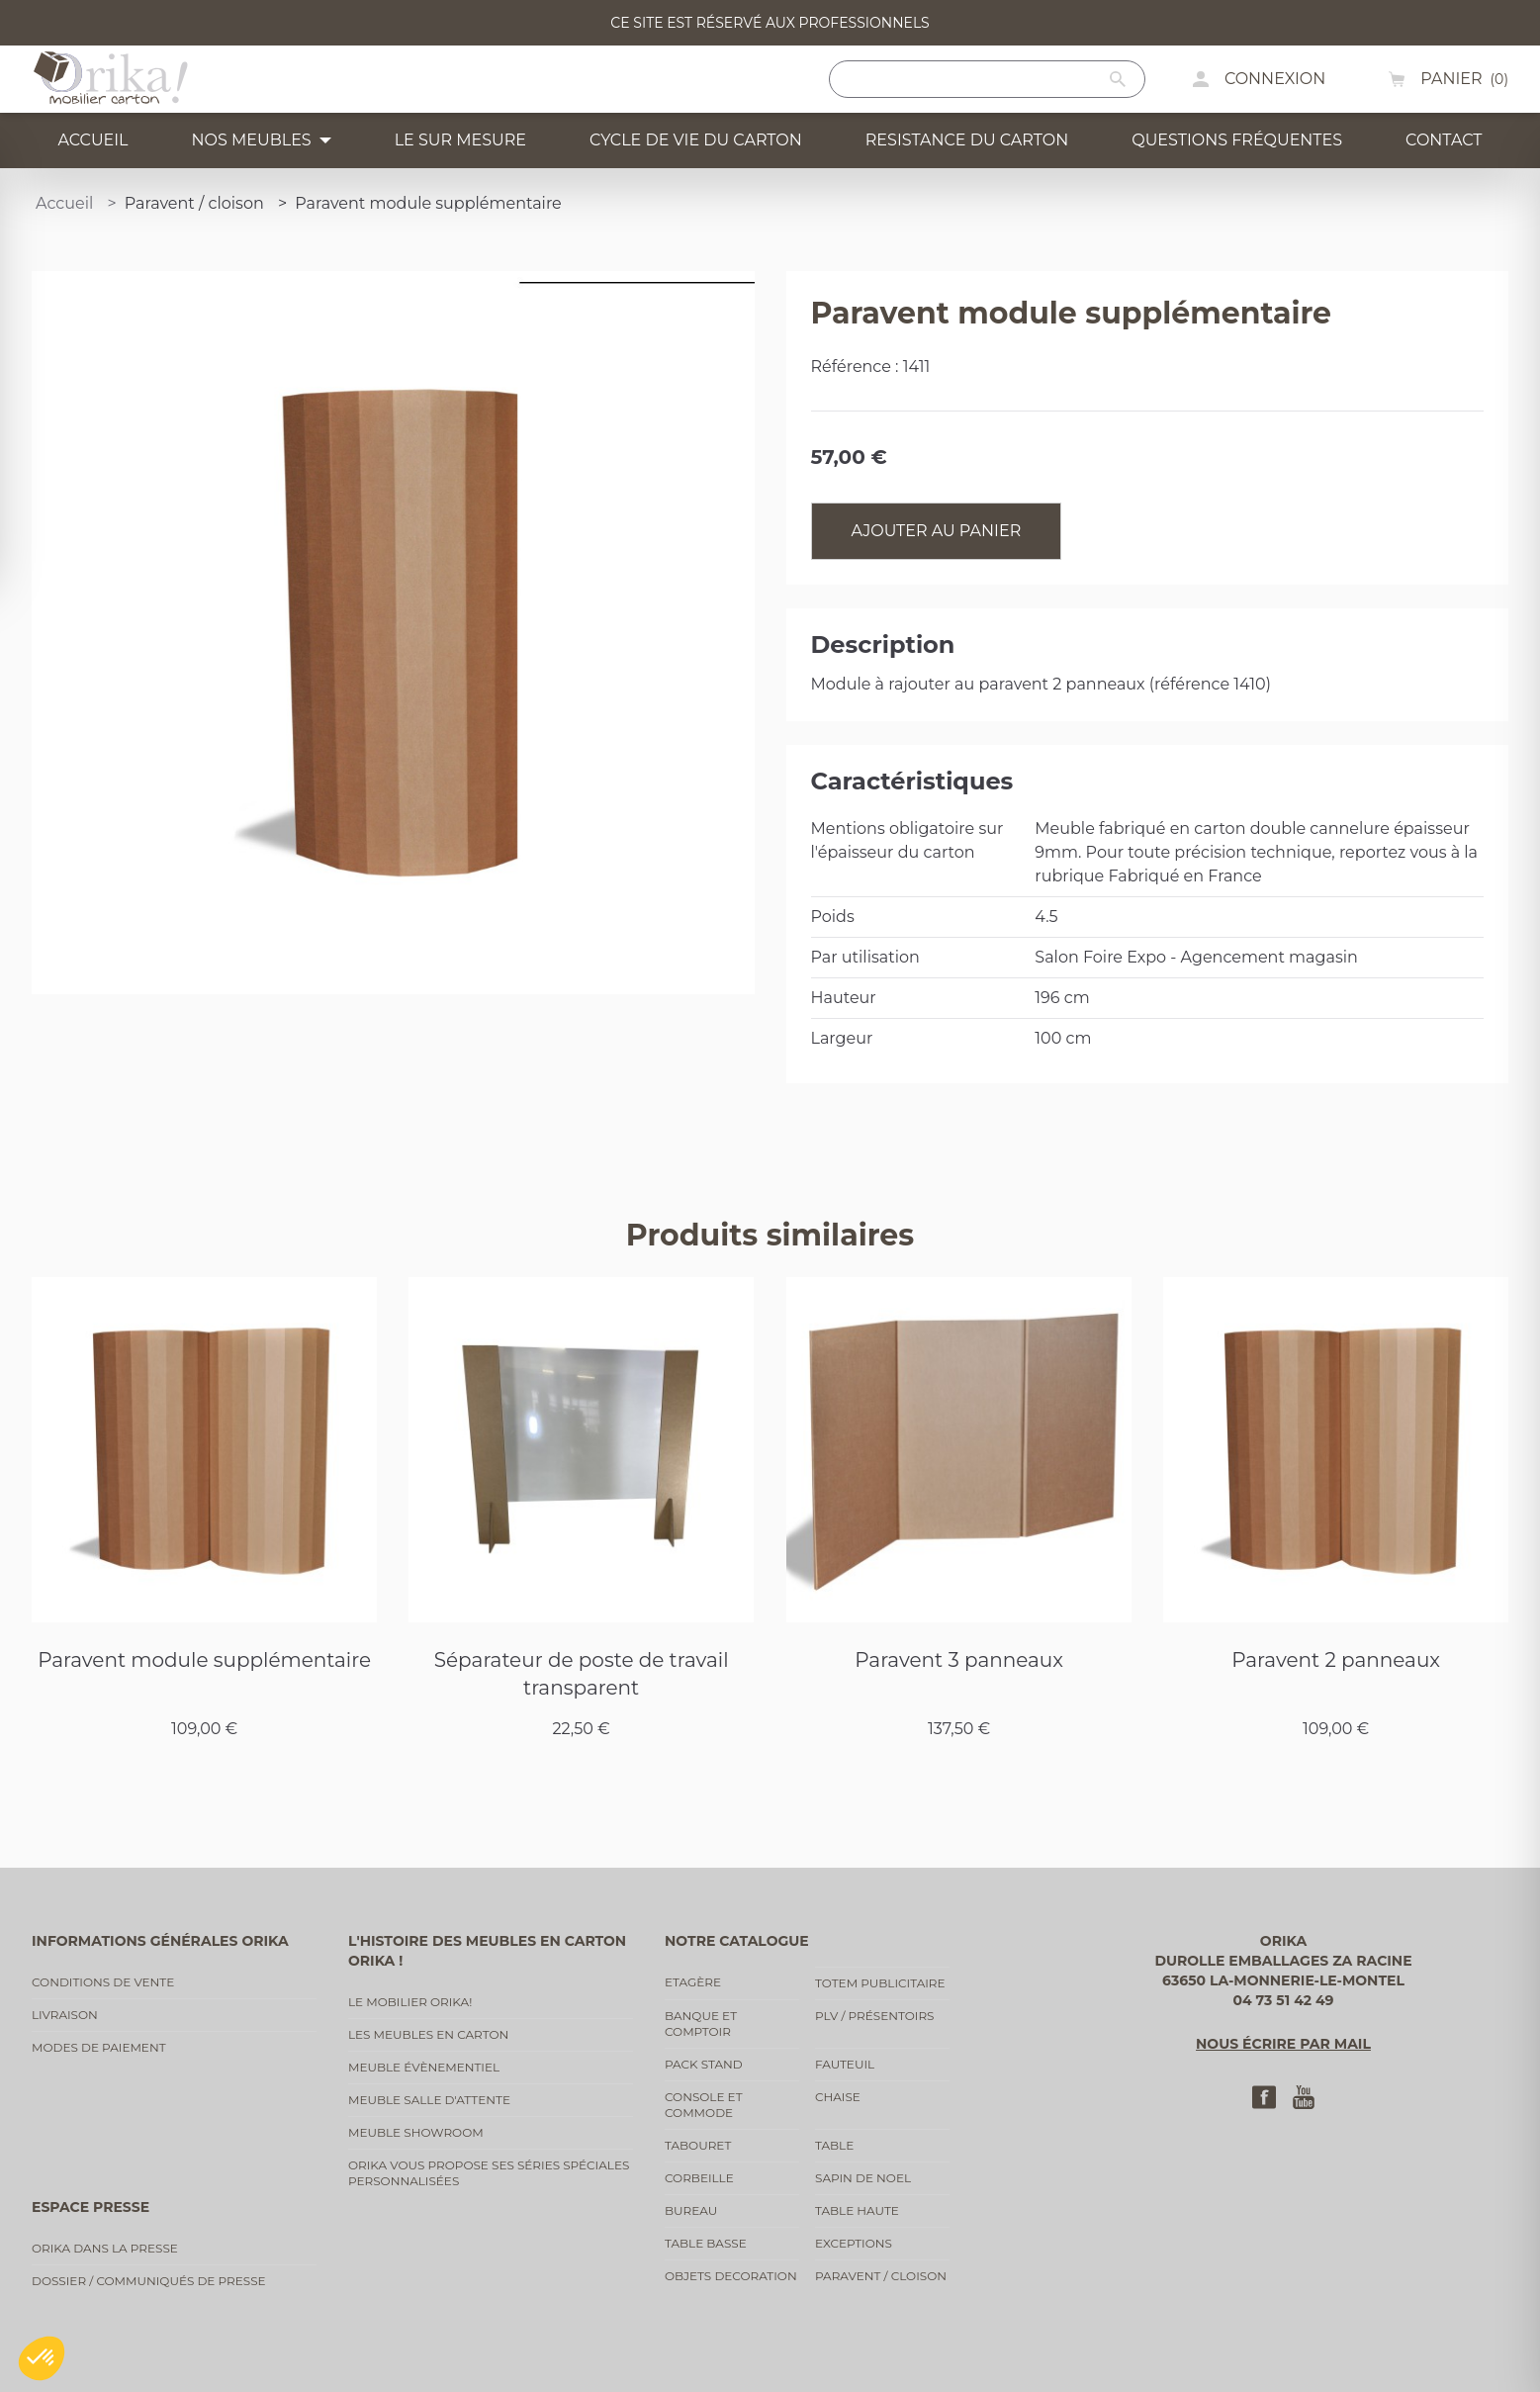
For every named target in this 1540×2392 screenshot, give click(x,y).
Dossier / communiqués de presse (149, 2280)
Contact (1443, 140)
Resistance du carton (966, 140)
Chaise (838, 2096)
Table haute (857, 2210)
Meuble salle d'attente (429, 2099)
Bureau (691, 2210)
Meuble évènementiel (423, 2067)
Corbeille (699, 2177)
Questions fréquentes (1237, 140)
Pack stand (704, 2064)
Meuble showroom (416, 2132)
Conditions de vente (103, 1982)
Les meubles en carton (428, 2034)
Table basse (706, 2243)
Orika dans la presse (105, 2248)
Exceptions (853, 2243)
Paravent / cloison (881, 2275)
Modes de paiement (99, 2047)
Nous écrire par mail (1283, 2044)
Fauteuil (844, 2064)
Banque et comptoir (701, 2023)
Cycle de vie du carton (695, 140)
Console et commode (704, 2104)
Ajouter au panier (937, 530)
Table (834, 2145)
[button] (41, 2358)
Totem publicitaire (880, 1983)
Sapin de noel (863, 2177)
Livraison (65, 2014)
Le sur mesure (460, 140)
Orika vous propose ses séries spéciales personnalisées (488, 2173)
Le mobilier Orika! (410, 2001)
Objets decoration (731, 2275)
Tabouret (698, 2145)
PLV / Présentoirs (875, 2015)
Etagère (693, 1982)
